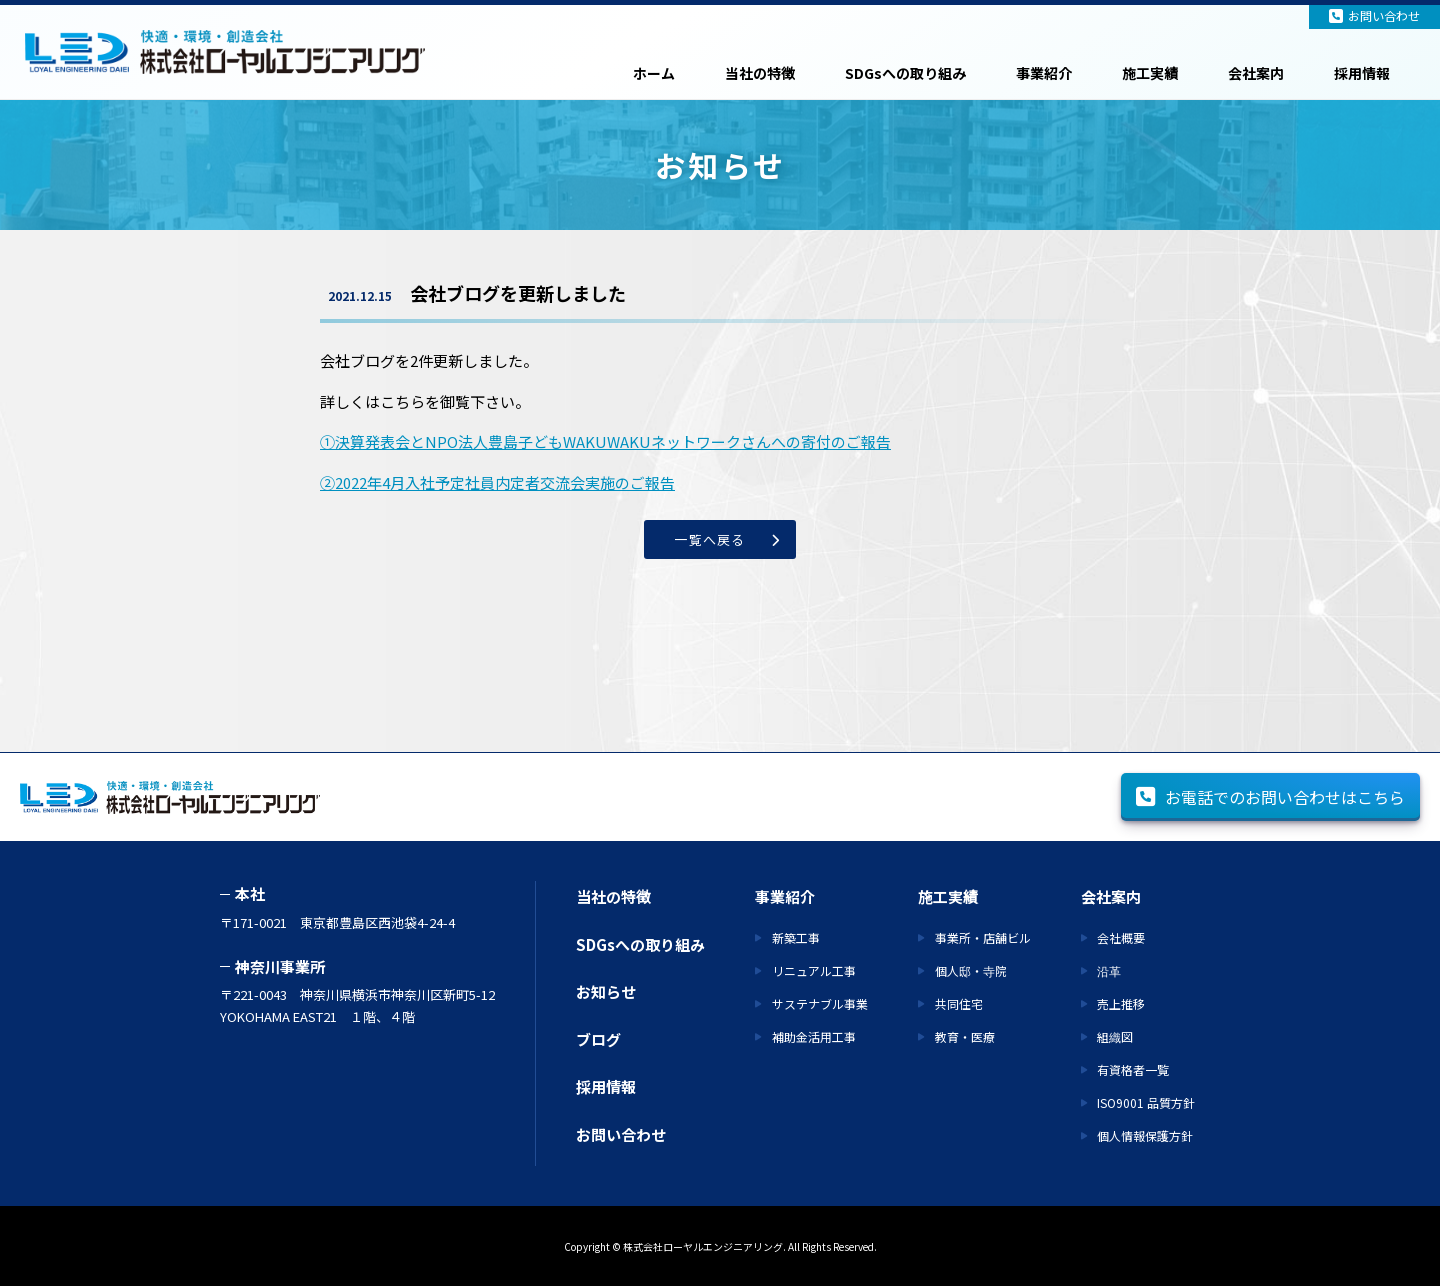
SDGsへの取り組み (905, 73)
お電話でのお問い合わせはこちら (1270, 797)
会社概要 (1121, 937)
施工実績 (1150, 73)
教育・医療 (965, 1036)
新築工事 (796, 937)
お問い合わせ (1374, 15)
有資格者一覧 (1133, 1069)
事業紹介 (1044, 73)
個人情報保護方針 (1145, 1135)
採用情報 (1362, 73)
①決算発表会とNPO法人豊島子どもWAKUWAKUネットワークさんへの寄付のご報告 (605, 441)
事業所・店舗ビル (983, 937)
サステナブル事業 (820, 1003)
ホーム (654, 73)
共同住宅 (959, 1003)
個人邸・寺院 (971, 970)
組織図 (1115, 1036)
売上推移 (1121, 1003)
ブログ (598, 1039)
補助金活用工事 (814, 1036)
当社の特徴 (760, 73)
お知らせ (606, 991)
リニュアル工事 (814, 970)
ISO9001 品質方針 (1146, 1102)
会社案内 (1256, 73)
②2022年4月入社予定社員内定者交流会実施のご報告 (497, 482)
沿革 (1109, 970)
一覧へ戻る (710, 539)
